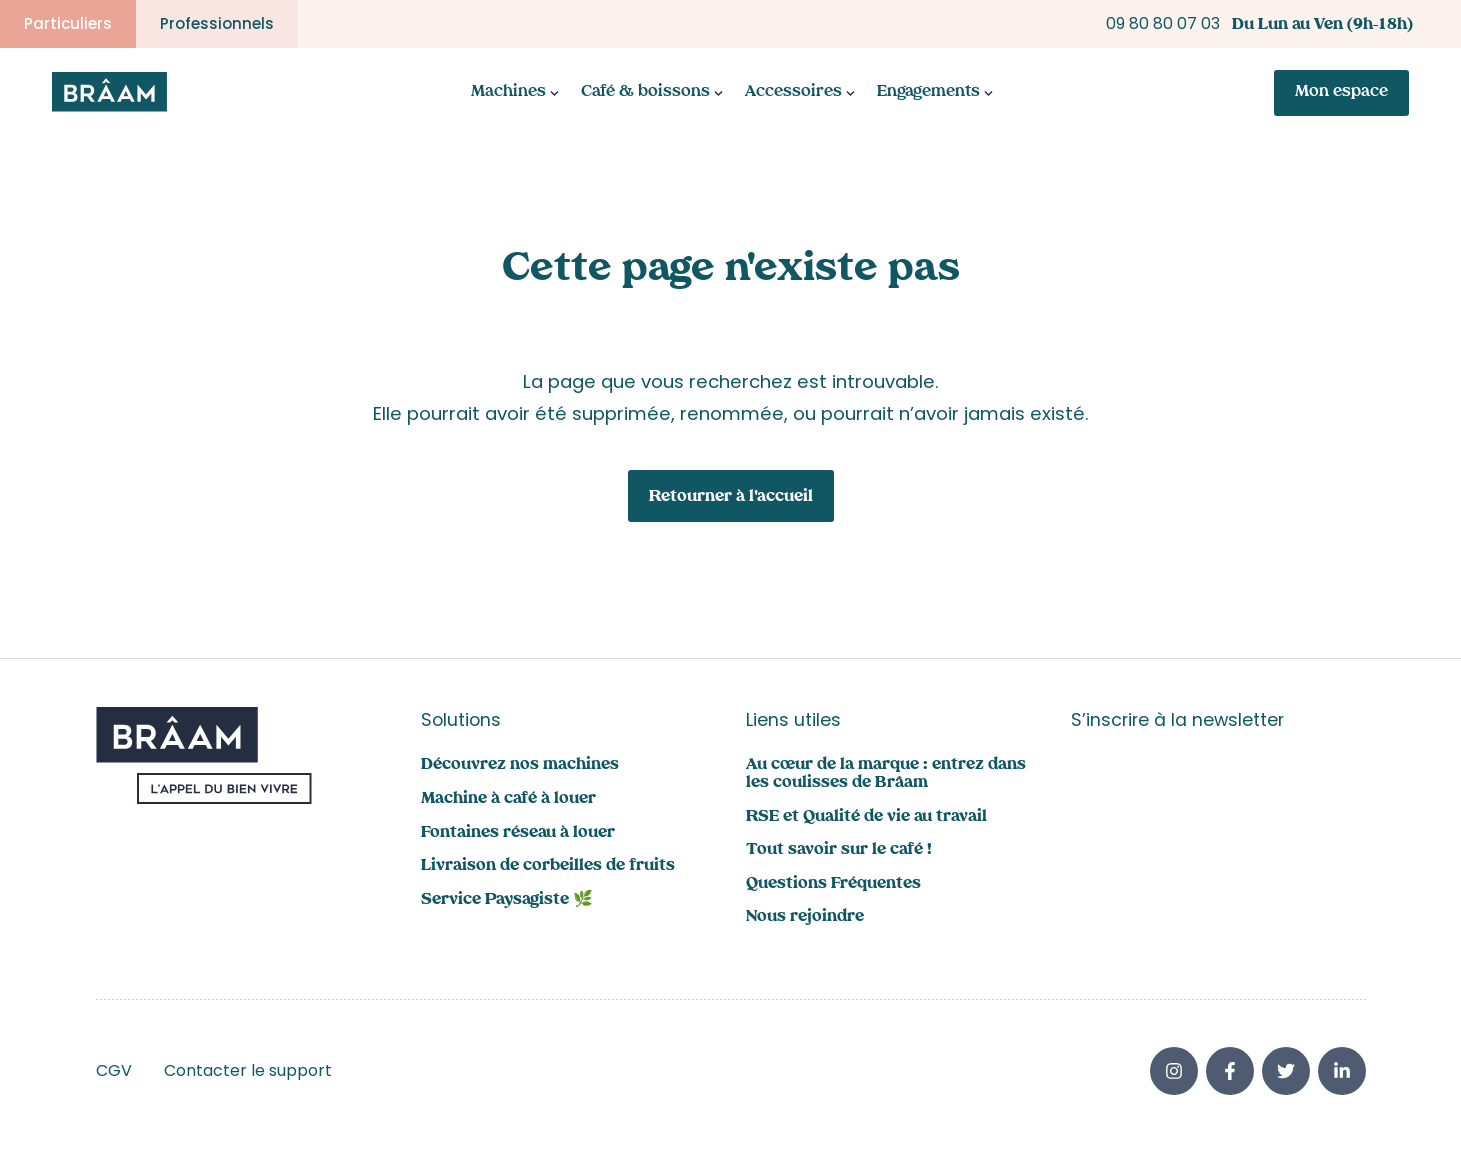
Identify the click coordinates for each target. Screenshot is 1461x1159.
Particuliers (68, 23)
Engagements (928, 92)
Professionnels (217, 23)
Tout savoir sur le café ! (839, 850)
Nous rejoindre (805, 917)
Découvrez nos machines (520, 765)
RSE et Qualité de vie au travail (866, 817)
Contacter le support (248, 1070)
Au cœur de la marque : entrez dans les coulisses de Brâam (886, 774)
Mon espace (1341, 92)
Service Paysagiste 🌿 (507, 900)
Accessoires (793, 92)
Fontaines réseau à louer (518, 833)
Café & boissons (645, 92)
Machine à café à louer (508, 799)
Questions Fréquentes (833, 884)
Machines (508, 92)
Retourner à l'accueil (731, 497)
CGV (114, 1070)
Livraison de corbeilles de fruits (548, 866)
